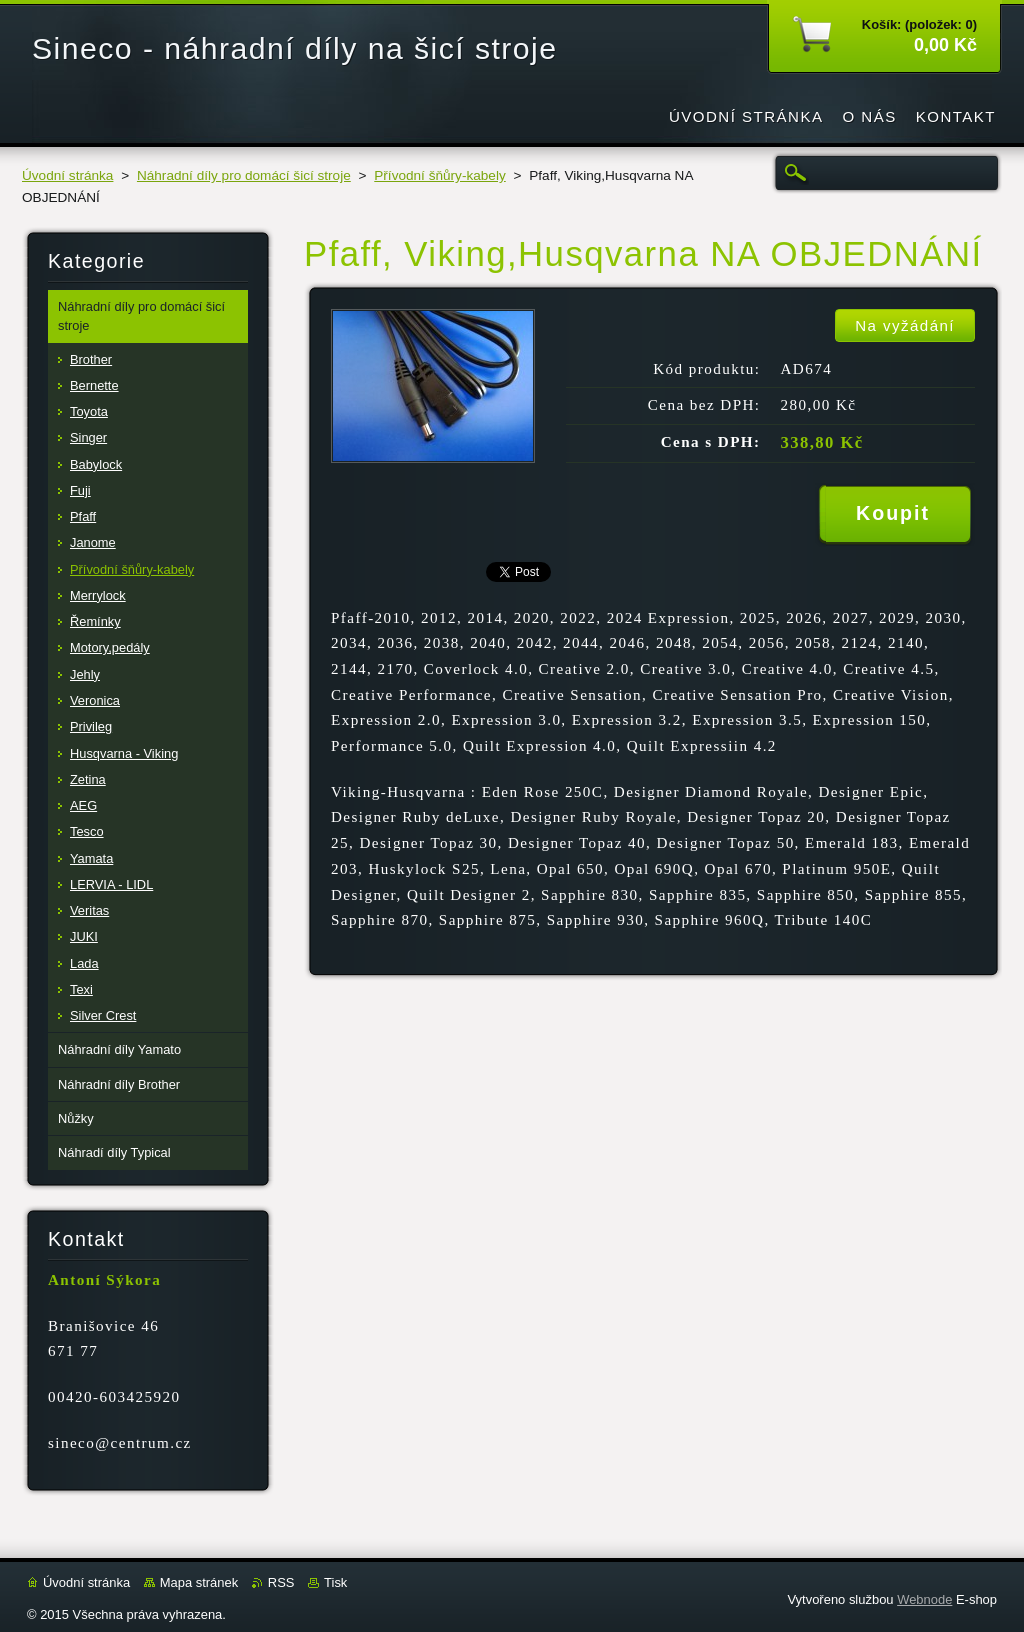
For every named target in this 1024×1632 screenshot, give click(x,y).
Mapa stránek (199, 1582)
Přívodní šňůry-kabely (439, 175)
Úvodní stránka (67, 175)
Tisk (335, 1582)
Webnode (924, 1599)
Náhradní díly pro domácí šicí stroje (244, 175)
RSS (281, 1582)
